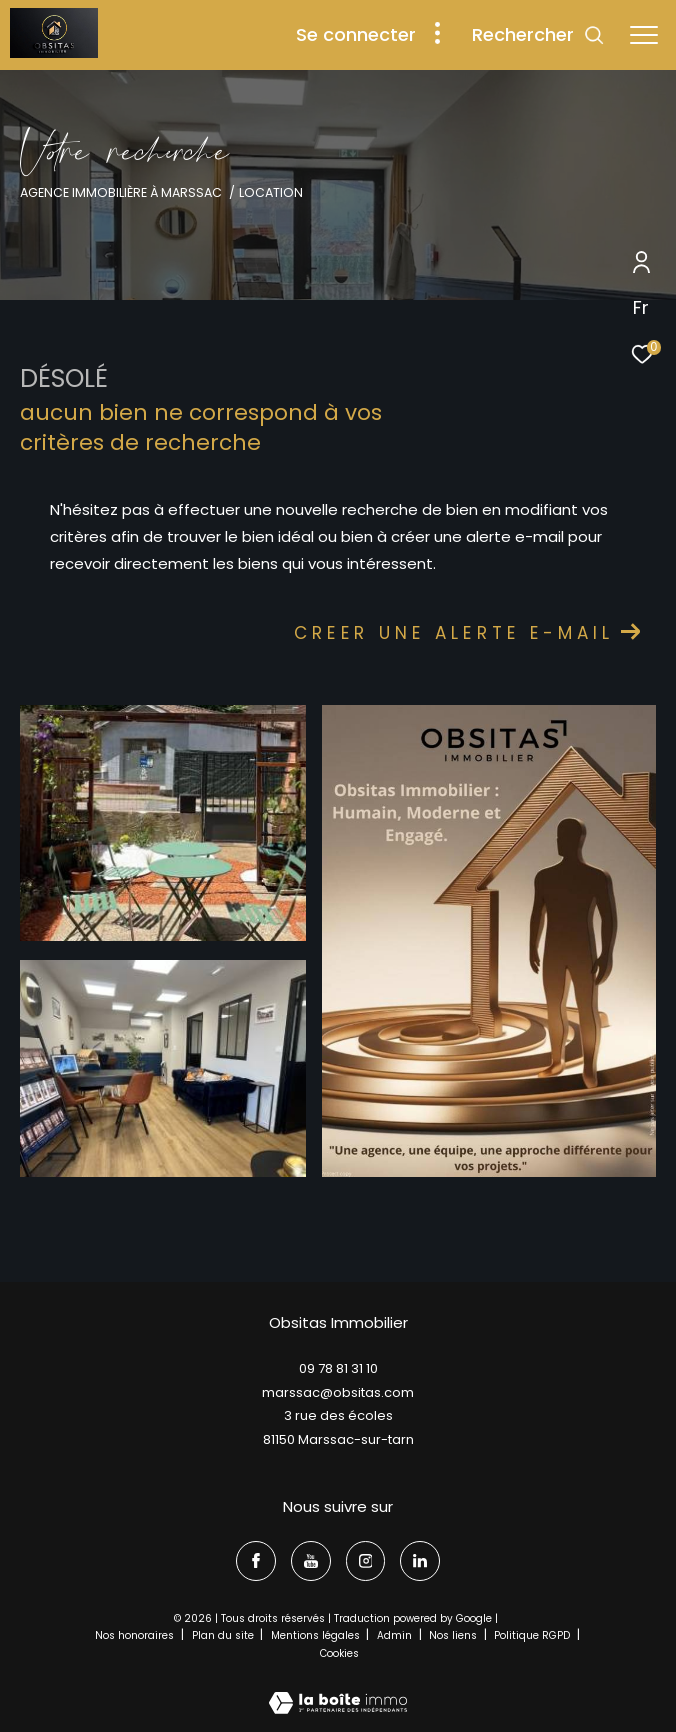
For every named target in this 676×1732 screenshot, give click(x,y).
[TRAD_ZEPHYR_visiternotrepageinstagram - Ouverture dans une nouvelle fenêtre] (366, 1561)
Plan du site (224, 1635)
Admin (396, 1635)
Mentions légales (317, 1635)
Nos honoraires (136, 1635)
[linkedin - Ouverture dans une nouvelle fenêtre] (420, 1561)
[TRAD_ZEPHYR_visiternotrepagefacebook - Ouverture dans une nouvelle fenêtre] (256, 1561)
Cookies (339, 1654)
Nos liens (454, 1635)
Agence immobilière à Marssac (121, 192)
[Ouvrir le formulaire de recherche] (538, 35)
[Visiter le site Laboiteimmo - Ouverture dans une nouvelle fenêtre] (338, 1689)
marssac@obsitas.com (338, 1392)
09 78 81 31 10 (338, 1368)
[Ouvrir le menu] (644, 35)
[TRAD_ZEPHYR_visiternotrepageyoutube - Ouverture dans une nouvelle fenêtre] (311, 1561)
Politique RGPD (532, 1635)
